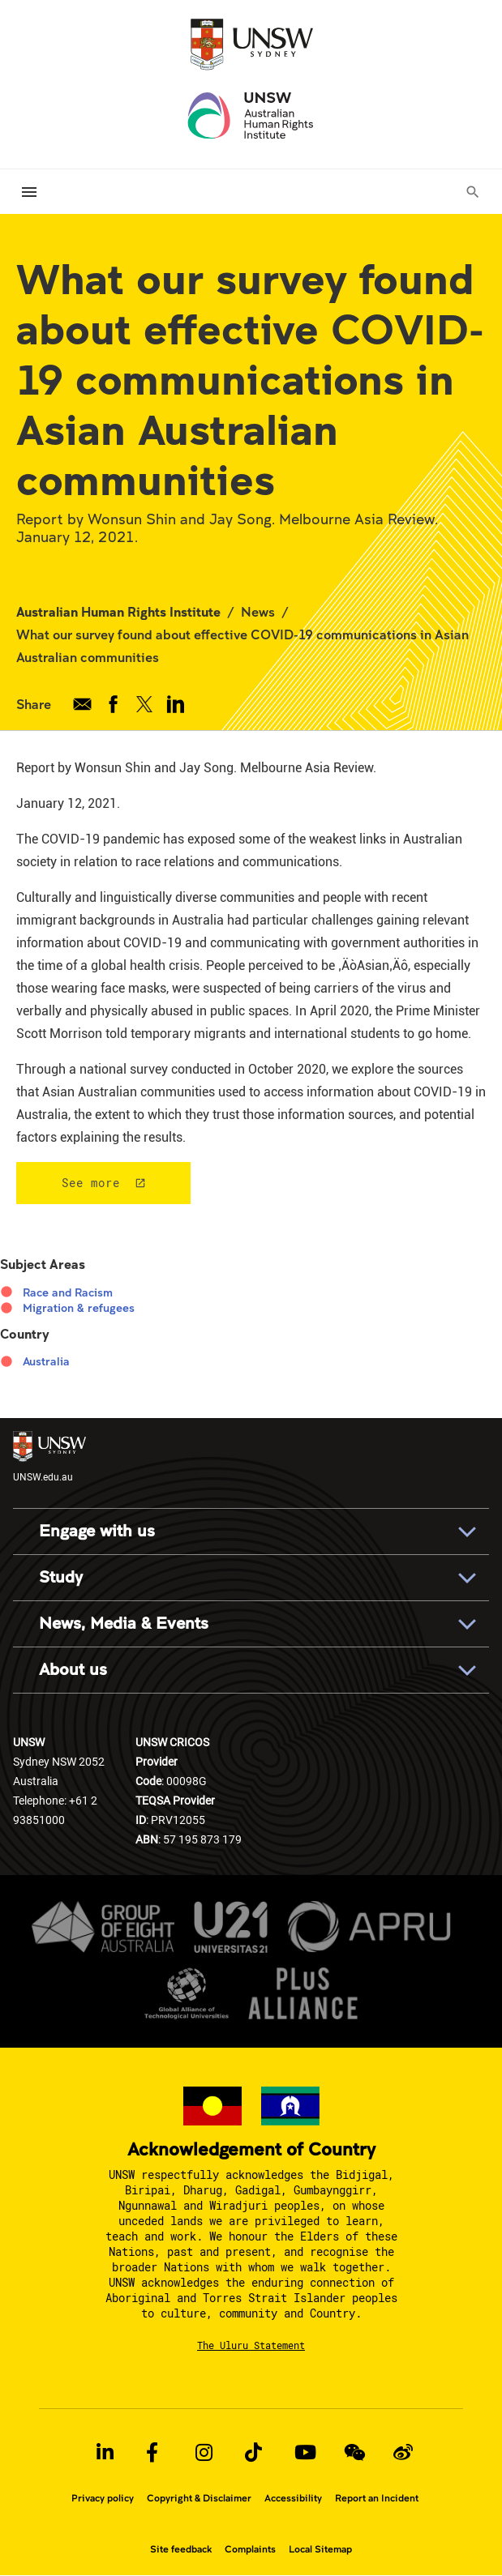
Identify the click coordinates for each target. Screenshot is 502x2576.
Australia (46, 1361)
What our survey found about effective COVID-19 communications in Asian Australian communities (242, 645)
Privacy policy (102, 2498)
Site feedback (181, 2549)
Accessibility (293, 2498)
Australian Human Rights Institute (118, 611)
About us (73, 1669)
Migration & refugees (79, 1307)
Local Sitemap (320, 2549)
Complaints (250, 2549)
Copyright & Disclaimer (199, 2498)
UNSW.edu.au (49, 1456)
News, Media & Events (123, 1623)
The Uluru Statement (251, 2345)
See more (91, 1182)
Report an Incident (376, 2498)
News (258, 611)
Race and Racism (68, 1292)
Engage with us (97, 1531)
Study (61, 1577)
